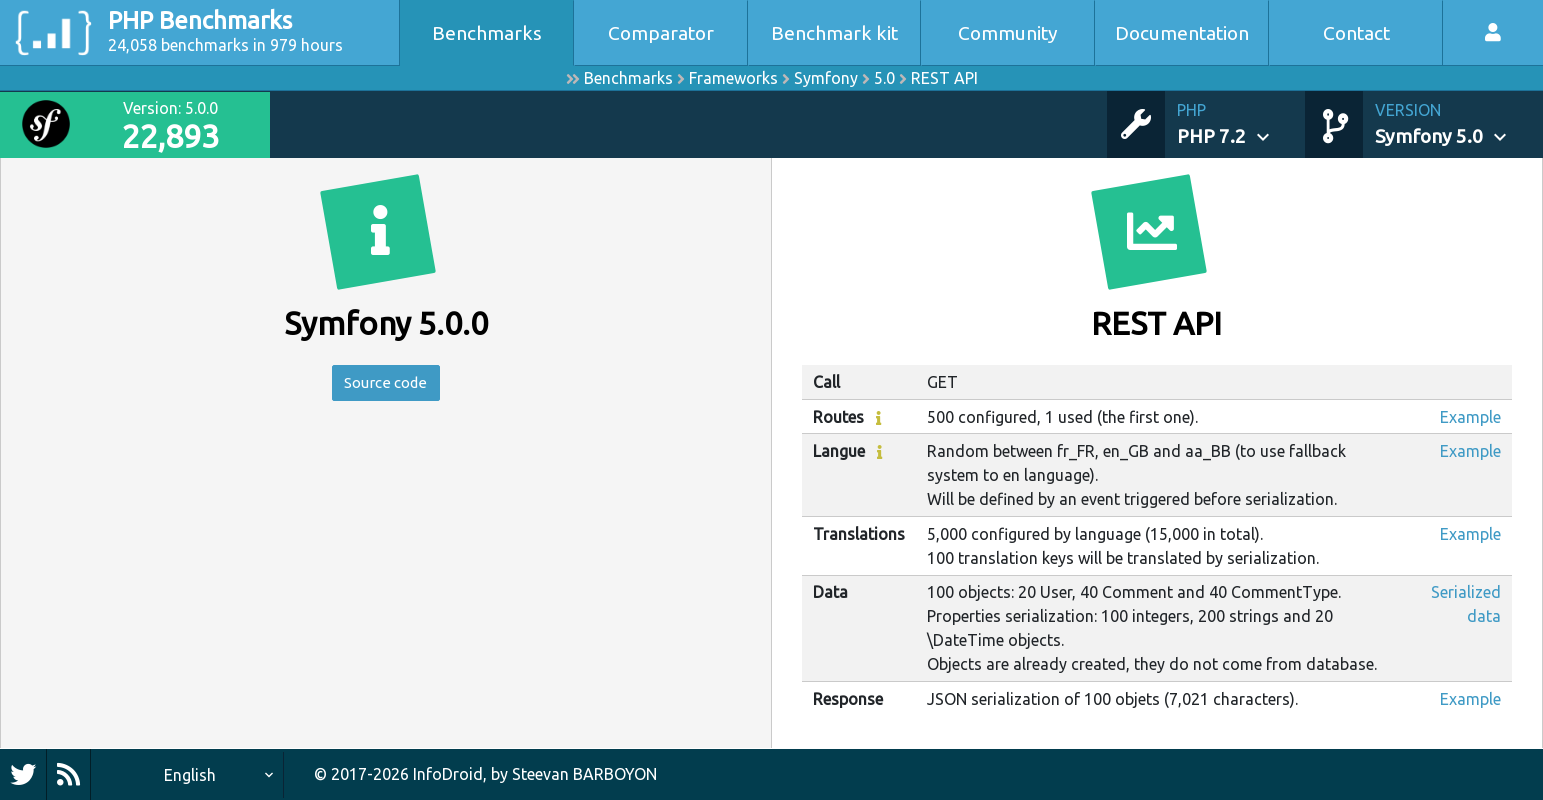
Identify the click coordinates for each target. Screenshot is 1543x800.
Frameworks (733, 78)
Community (1008, 33)
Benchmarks (487, 33)
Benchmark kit (834, 33)
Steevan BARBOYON (584, 774)
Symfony (826, 78)
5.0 (884, 78)
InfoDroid (448, 774)
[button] (1241, 124)
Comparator (661, 33)
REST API (944, 78)
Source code (386, 384)
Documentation (1182, 33)
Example (1470, 417)
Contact (1356, 33)
